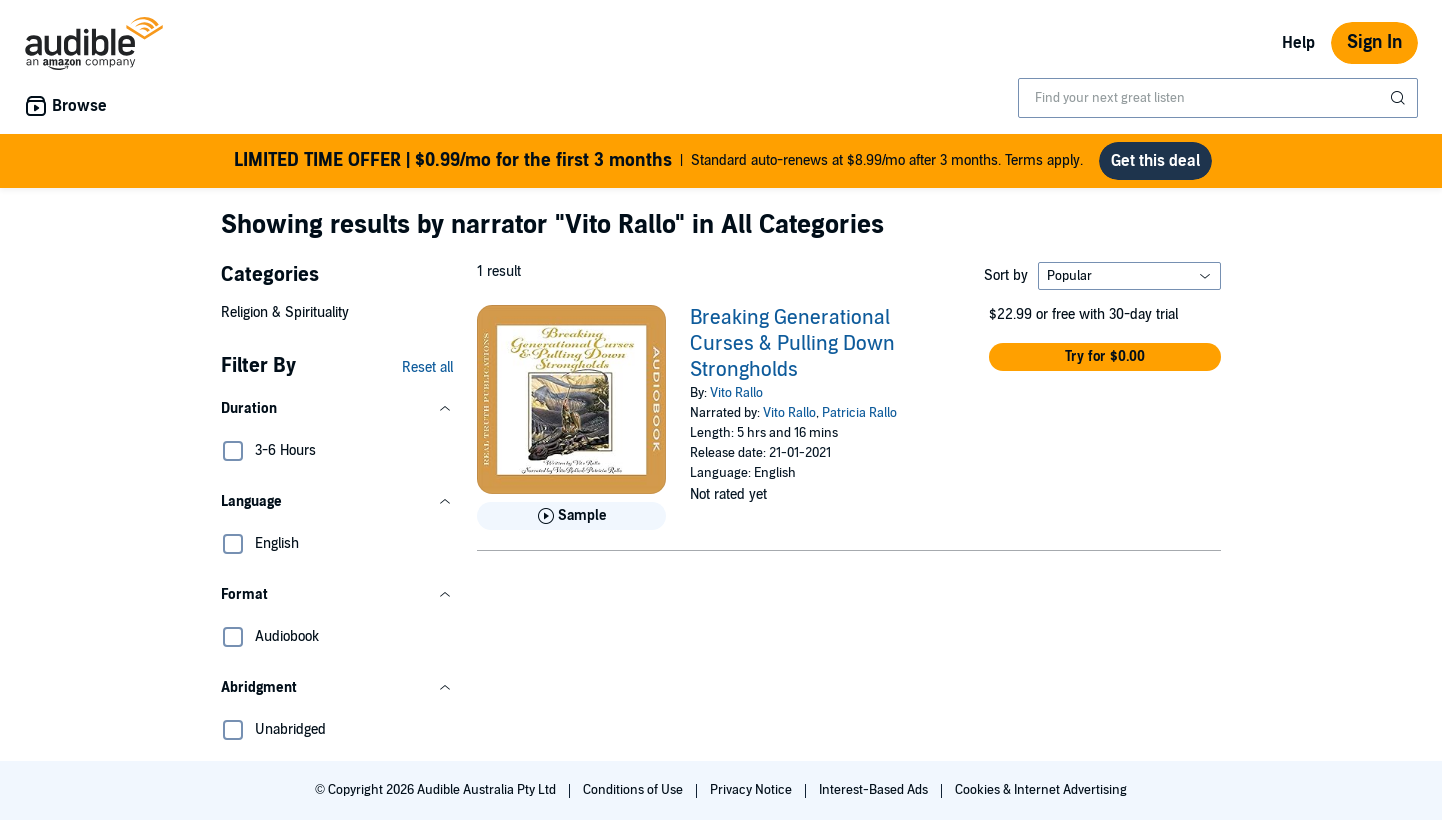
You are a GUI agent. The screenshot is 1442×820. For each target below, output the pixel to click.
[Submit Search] (1400, 98)
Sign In (1374, 42)
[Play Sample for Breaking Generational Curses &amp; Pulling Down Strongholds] (571, 516)
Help (1298, 43)
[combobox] (1218, 98)
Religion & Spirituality (285, 312)
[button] (337, 409)
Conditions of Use (634, 790)
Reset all (427, 367)
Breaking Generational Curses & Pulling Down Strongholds (792, 344)
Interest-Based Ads (875, 790)
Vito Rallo (736, 393)
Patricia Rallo (859, 413)
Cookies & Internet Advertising (1041, 790)
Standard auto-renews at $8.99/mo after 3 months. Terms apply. (658, 161)
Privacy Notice (752, 790)
